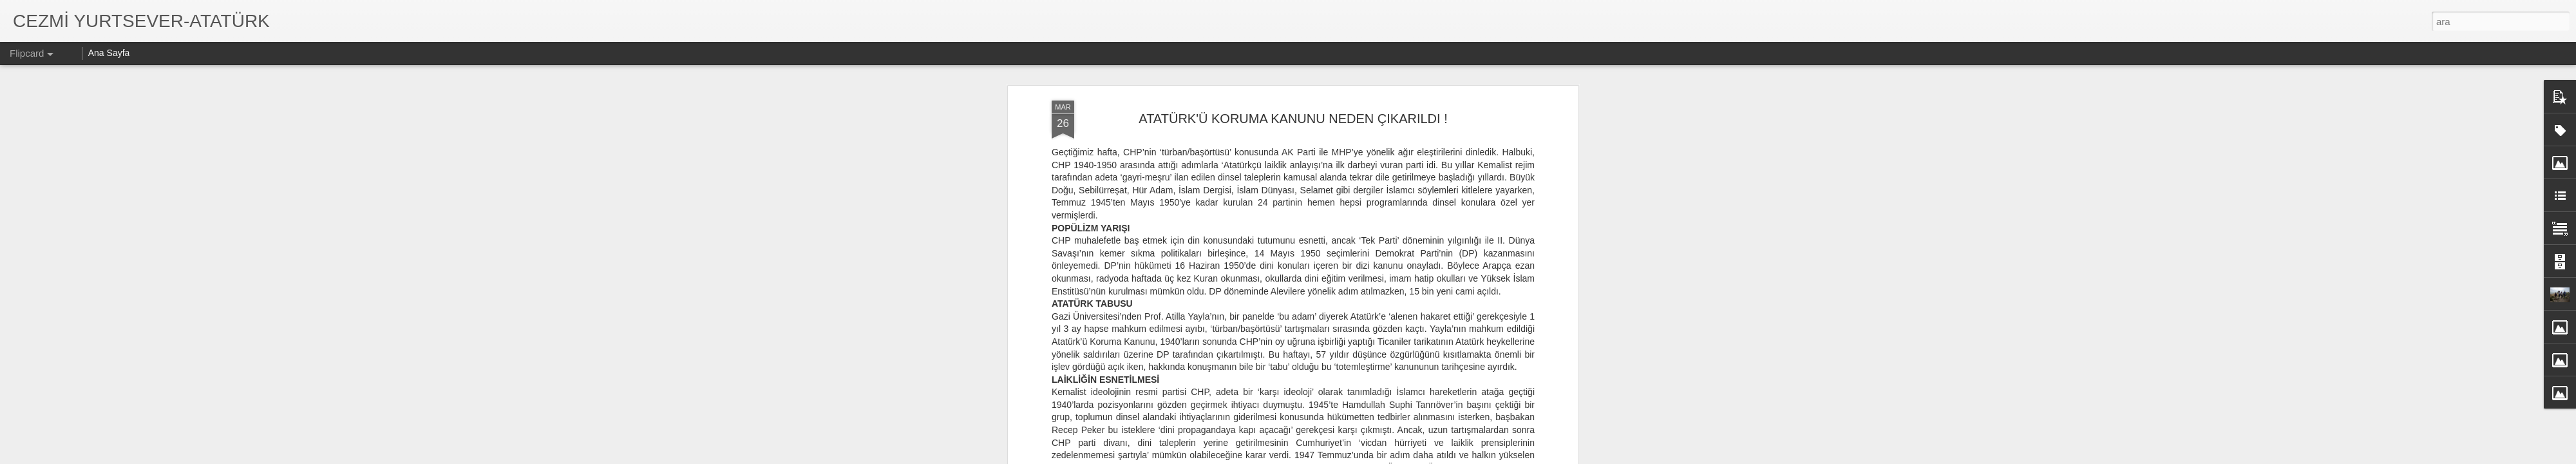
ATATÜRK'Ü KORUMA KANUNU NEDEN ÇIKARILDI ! (1293, 118)
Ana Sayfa (109, 53)
